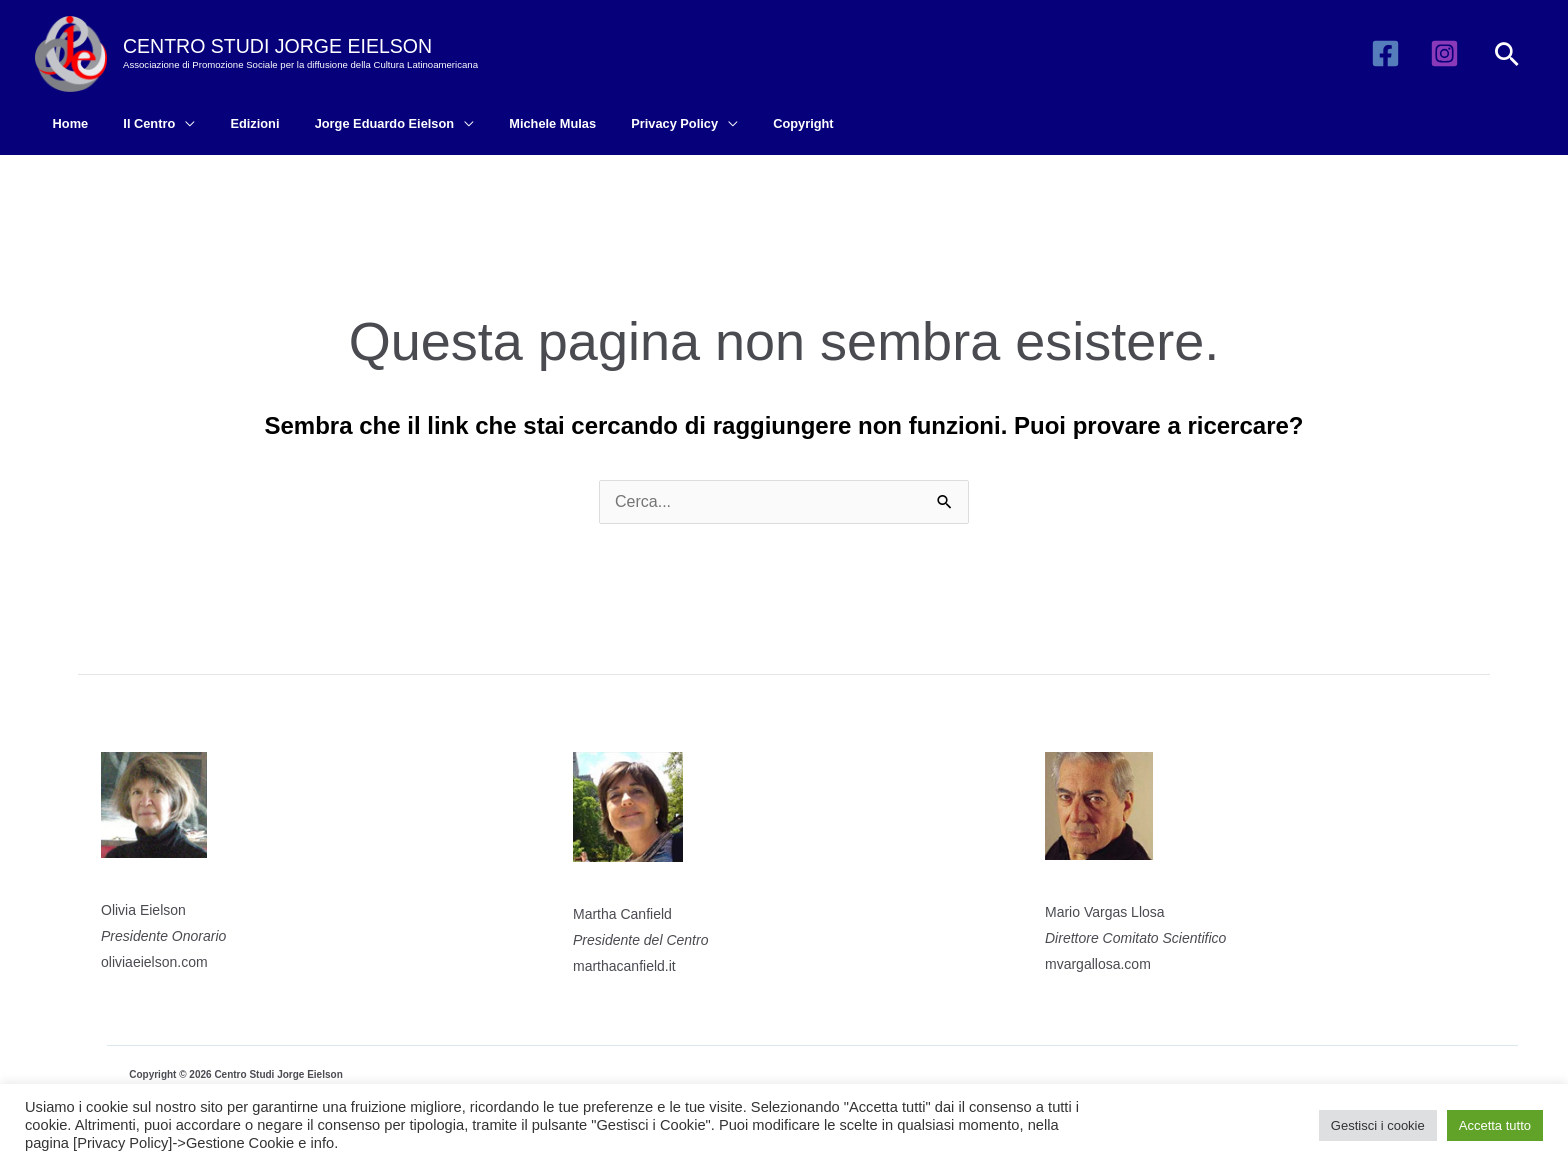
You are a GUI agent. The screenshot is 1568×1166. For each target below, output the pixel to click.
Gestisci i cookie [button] (1378, 1125)
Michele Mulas (509, 123)
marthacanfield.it (624, 966)
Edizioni (230, 123)
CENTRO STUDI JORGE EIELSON (277, 46)
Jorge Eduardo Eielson (350, 123)
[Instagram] (1444, 53)
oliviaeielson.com (154, 962)
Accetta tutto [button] (1495, 1125)
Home (66, 123)
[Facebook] (1385, 53)
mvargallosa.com (1098, 964)
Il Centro (135, 123)
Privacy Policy (621, 123)
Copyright (741, 123)
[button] (1507, 54)
